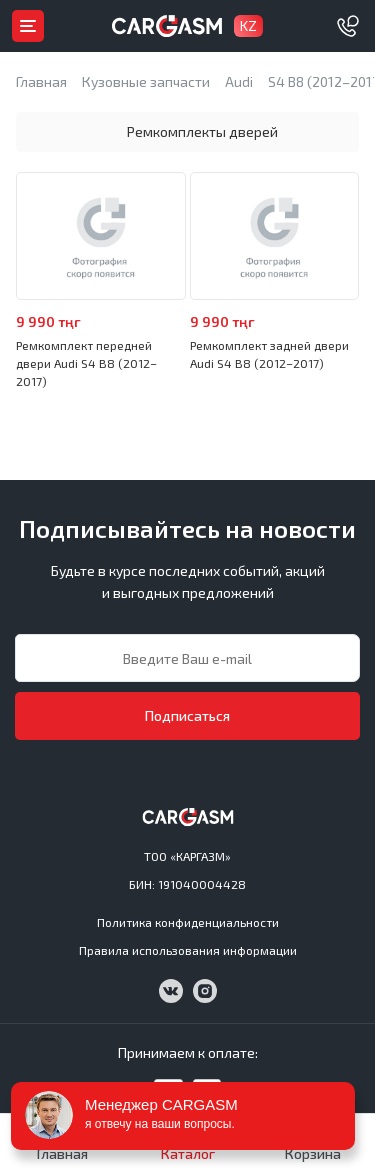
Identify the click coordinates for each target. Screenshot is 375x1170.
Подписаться (187, 715)
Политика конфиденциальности (188, 922)
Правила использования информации (188, 950)
